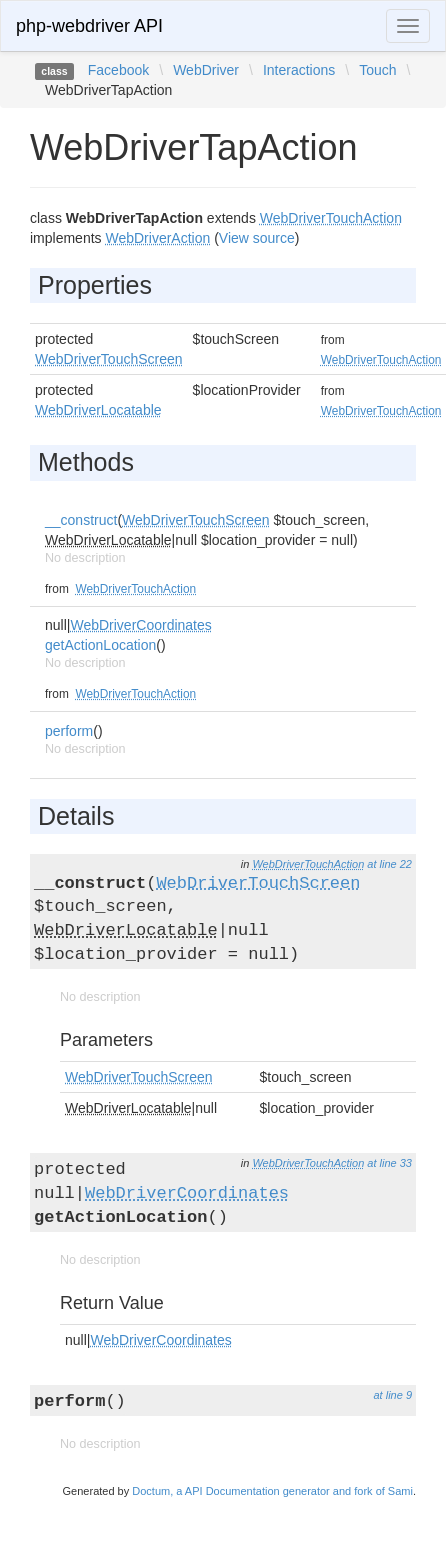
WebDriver (206, 70)
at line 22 (389, 864)
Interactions (299, 70)
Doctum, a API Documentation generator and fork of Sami (272, 1491)
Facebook (118, 70)
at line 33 (389, 1163)
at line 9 (392, 1395)
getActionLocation (100, 645)
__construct (81, 520)
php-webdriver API (89, 26)
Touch (377, 70)
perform (69, 731)
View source (257, 238)
